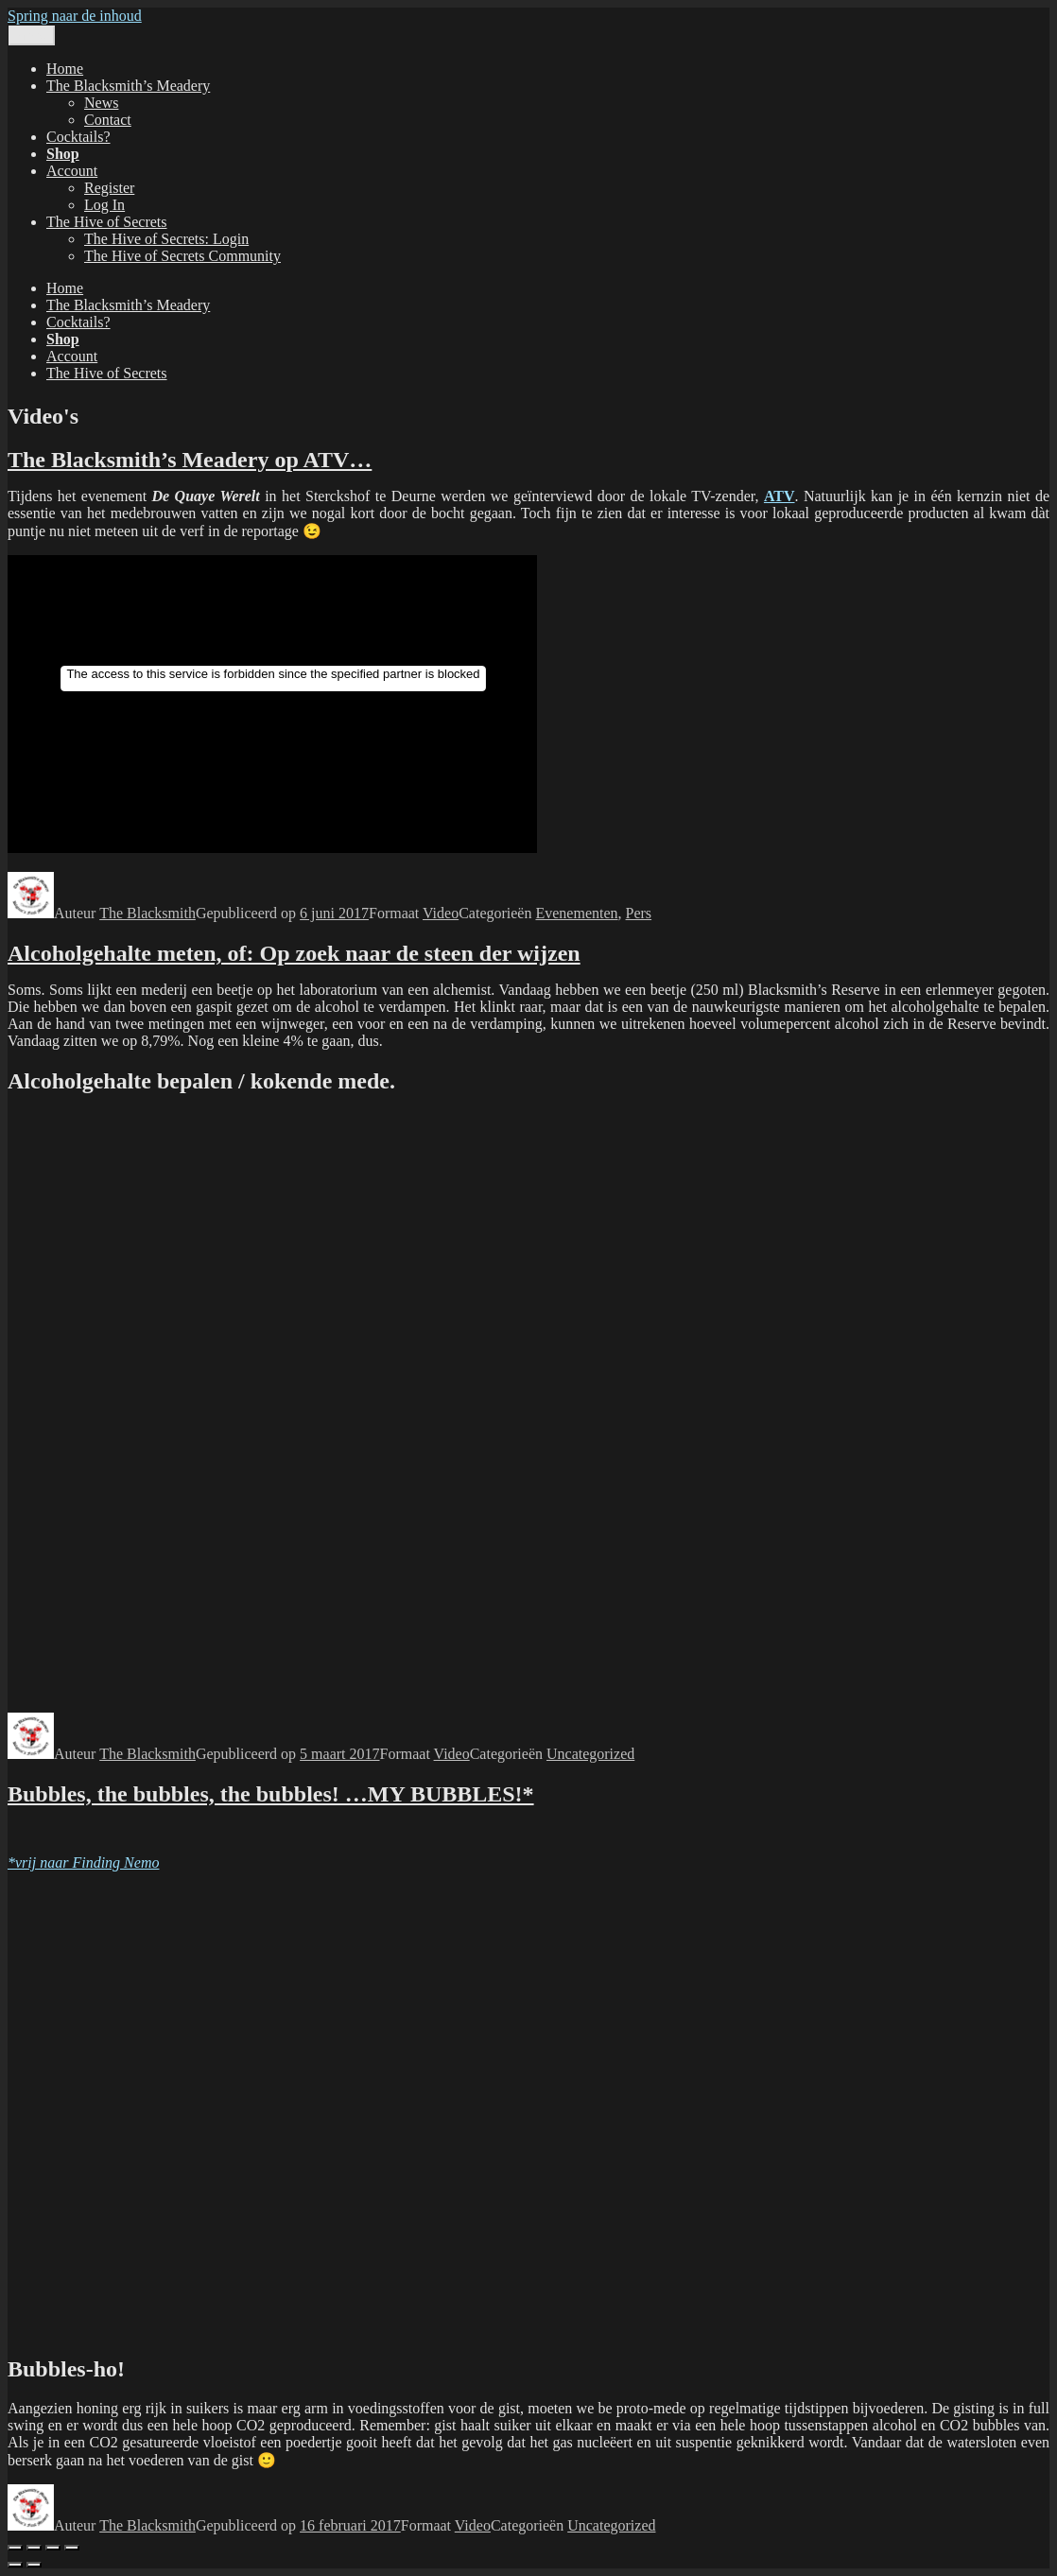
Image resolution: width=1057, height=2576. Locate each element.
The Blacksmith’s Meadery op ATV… (190, 459)
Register (109, 188)
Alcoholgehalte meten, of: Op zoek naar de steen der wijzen (294, 953)
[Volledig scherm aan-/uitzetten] (34, 2547)
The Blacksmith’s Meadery (128, 86)
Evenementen (576, 913)
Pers (639, 913)
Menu (31, 35)
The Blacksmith (147, 913)
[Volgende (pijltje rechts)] (34, 2564)
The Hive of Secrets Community (182, 256)
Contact (107, 120)
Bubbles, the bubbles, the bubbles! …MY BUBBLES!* (271, 1794)
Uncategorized (590, 1754)
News (101, 103)
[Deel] (53, 2547)
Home (64, 69)
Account (71, 171)
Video (441, 913)
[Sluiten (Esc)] (71, 2547)
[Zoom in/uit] (15, 2547)
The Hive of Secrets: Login (166, 239)
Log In (104, 205)
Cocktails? (78, 137)
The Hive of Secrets (106, 222)
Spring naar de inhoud (75, 16)
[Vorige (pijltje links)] (15, 2564)
